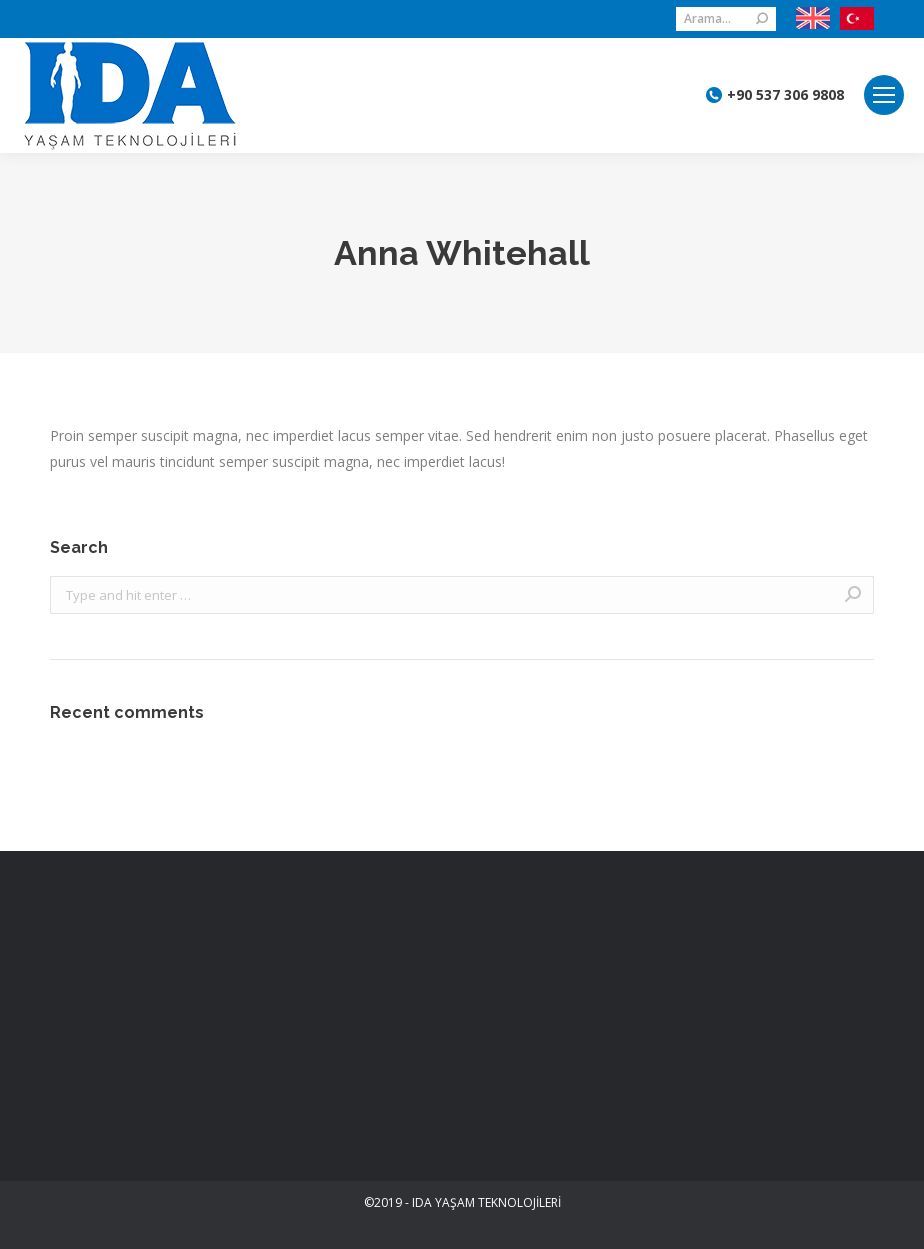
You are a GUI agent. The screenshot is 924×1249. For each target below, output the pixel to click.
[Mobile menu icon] (884, 95)
